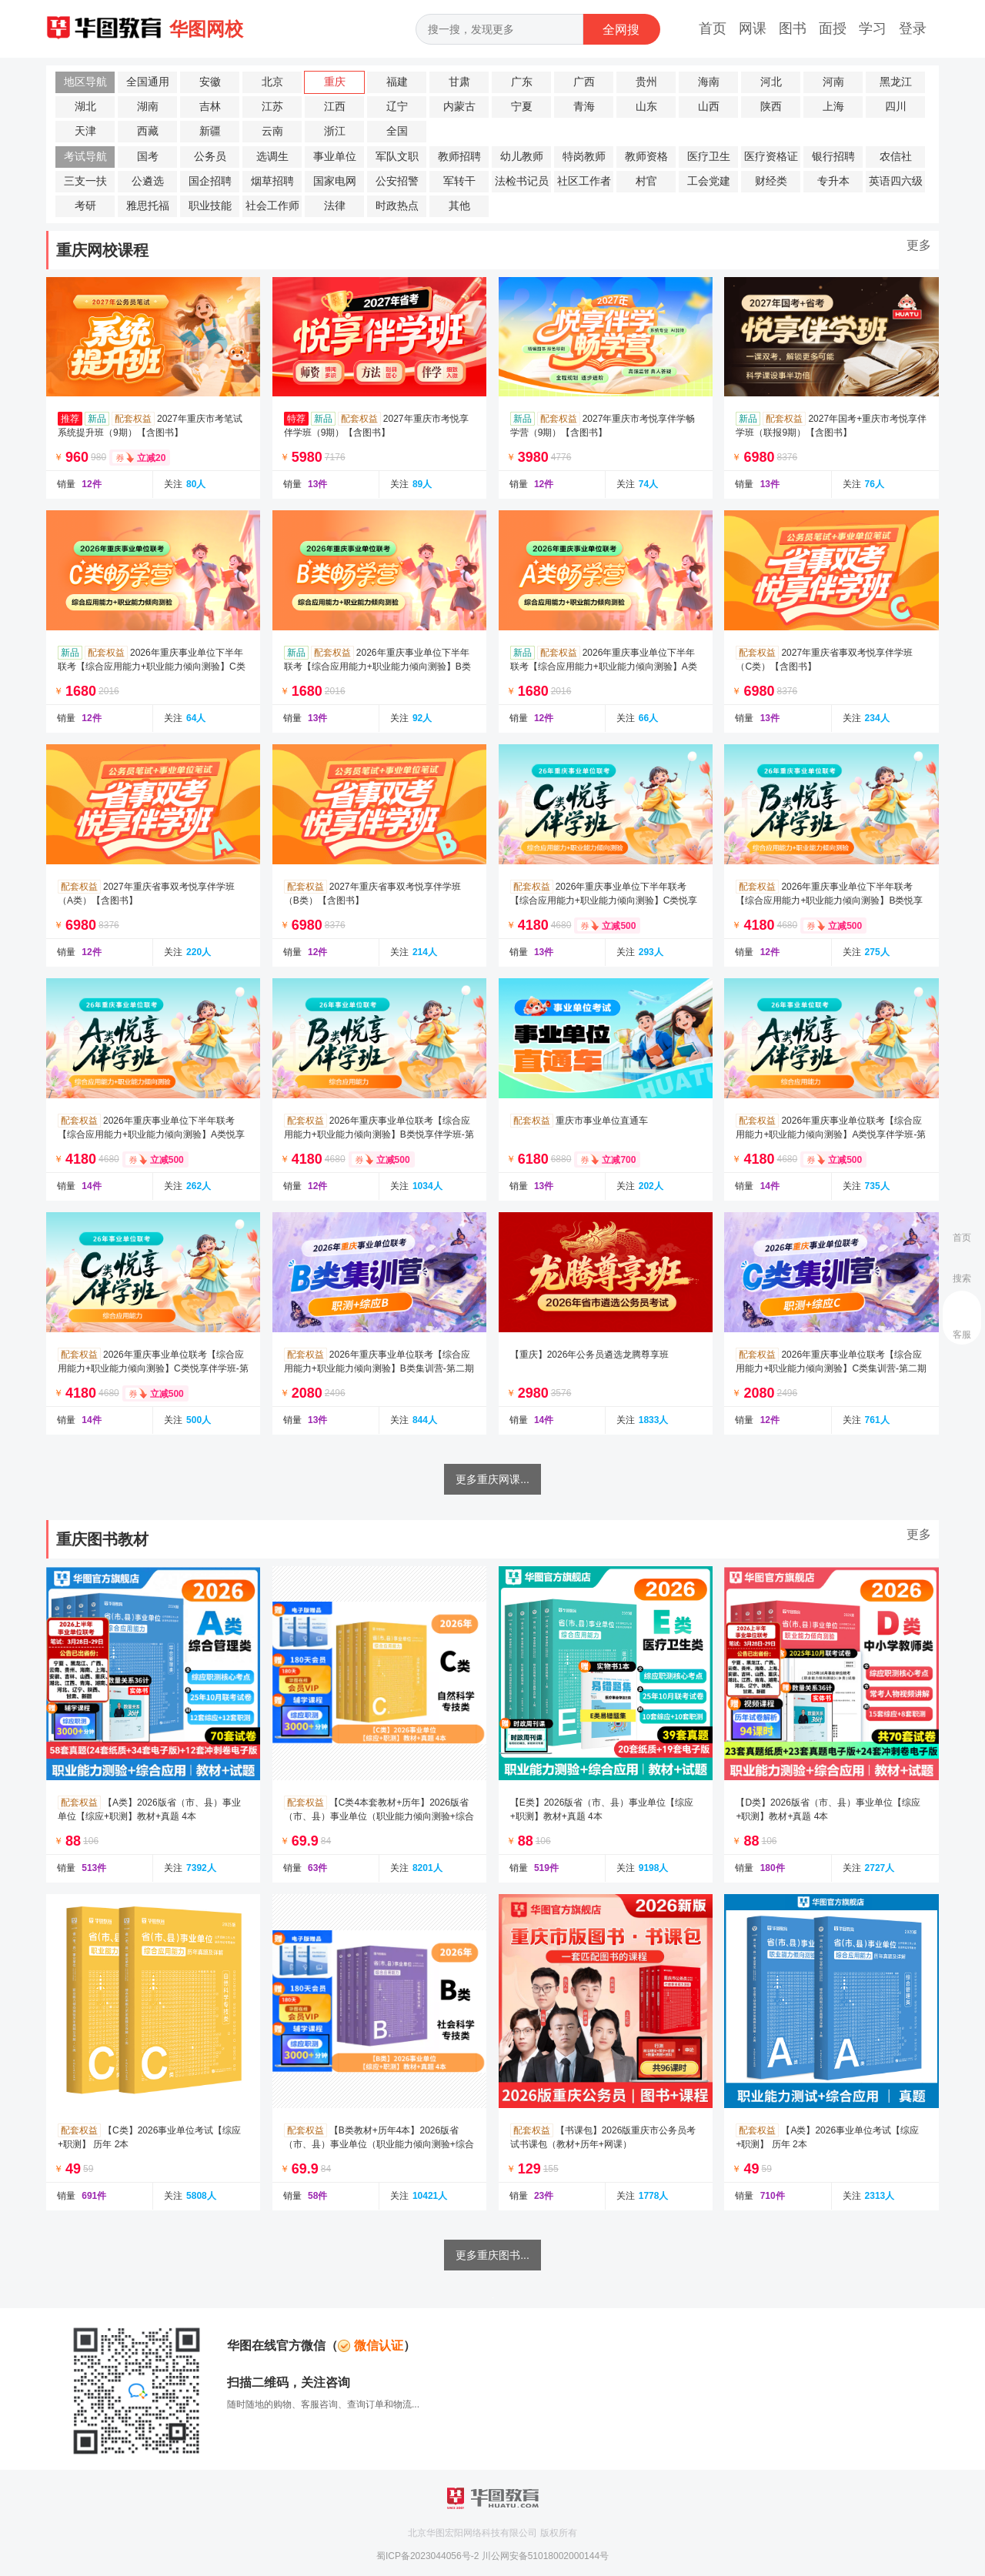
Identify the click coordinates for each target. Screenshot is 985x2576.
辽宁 (397, 106)
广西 (584, 82)
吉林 (210, 106)
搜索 (962, 1278)
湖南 (148, 106)
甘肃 (459, 82)
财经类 (771, 181)
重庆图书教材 (102, 1539)
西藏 (148, 131)
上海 (833, 106)
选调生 (272, 156)
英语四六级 (896, 181)
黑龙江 (896, 82)
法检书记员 (522, 181)
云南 (272, 131)
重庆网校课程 (102, 250)
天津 (85, 131)
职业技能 (210, 206)
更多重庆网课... (492, 1479)
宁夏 (522, 106)
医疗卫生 (708, 156)
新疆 (210, 131)
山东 (646, 106)
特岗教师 (584, 156)
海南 (709, 82)
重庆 (335, 82)
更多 (919, 245)
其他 (459, 206)
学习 (872, 28)
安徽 (210, 82)
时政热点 (397, 206)
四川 (896, 106)
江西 (335, 106)
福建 (397, 82)
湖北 (85, 106)
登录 (913, 28)
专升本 (833, 181)
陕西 (771, 106)
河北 (771, 82)
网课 (752, 28)
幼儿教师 (521, 156)
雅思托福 (147, 206)
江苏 (272, 106)
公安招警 (397, 181)
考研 (85, 206)
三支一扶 (85, 181)
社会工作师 (272, 206)
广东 (522, 82)
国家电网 (334, 181)
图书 (792, 28)
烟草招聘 (272, 181)
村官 (646, 181)
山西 (709, 106)
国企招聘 (210, 181)
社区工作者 (584, 181)
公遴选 (148, 181)
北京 (272, 82)
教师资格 (646, 156)
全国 (397, 131)
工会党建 (708, 181)
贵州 (646, 82)
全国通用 (147, 82)
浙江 (335, 131)
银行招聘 (833, 156)
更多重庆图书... (492, 2255)
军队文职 (397, 156)
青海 (584, 106)
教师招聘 (459, 156)
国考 (148, 156)
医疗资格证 (771, 156)
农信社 (896, 156)
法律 (335, 206)
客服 (962, 1334)
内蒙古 (459, 106)
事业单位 (334, 156)
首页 (712, 28)
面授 (832, 28)
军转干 (459, 181)
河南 (833, 82)
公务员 (210, 156)
